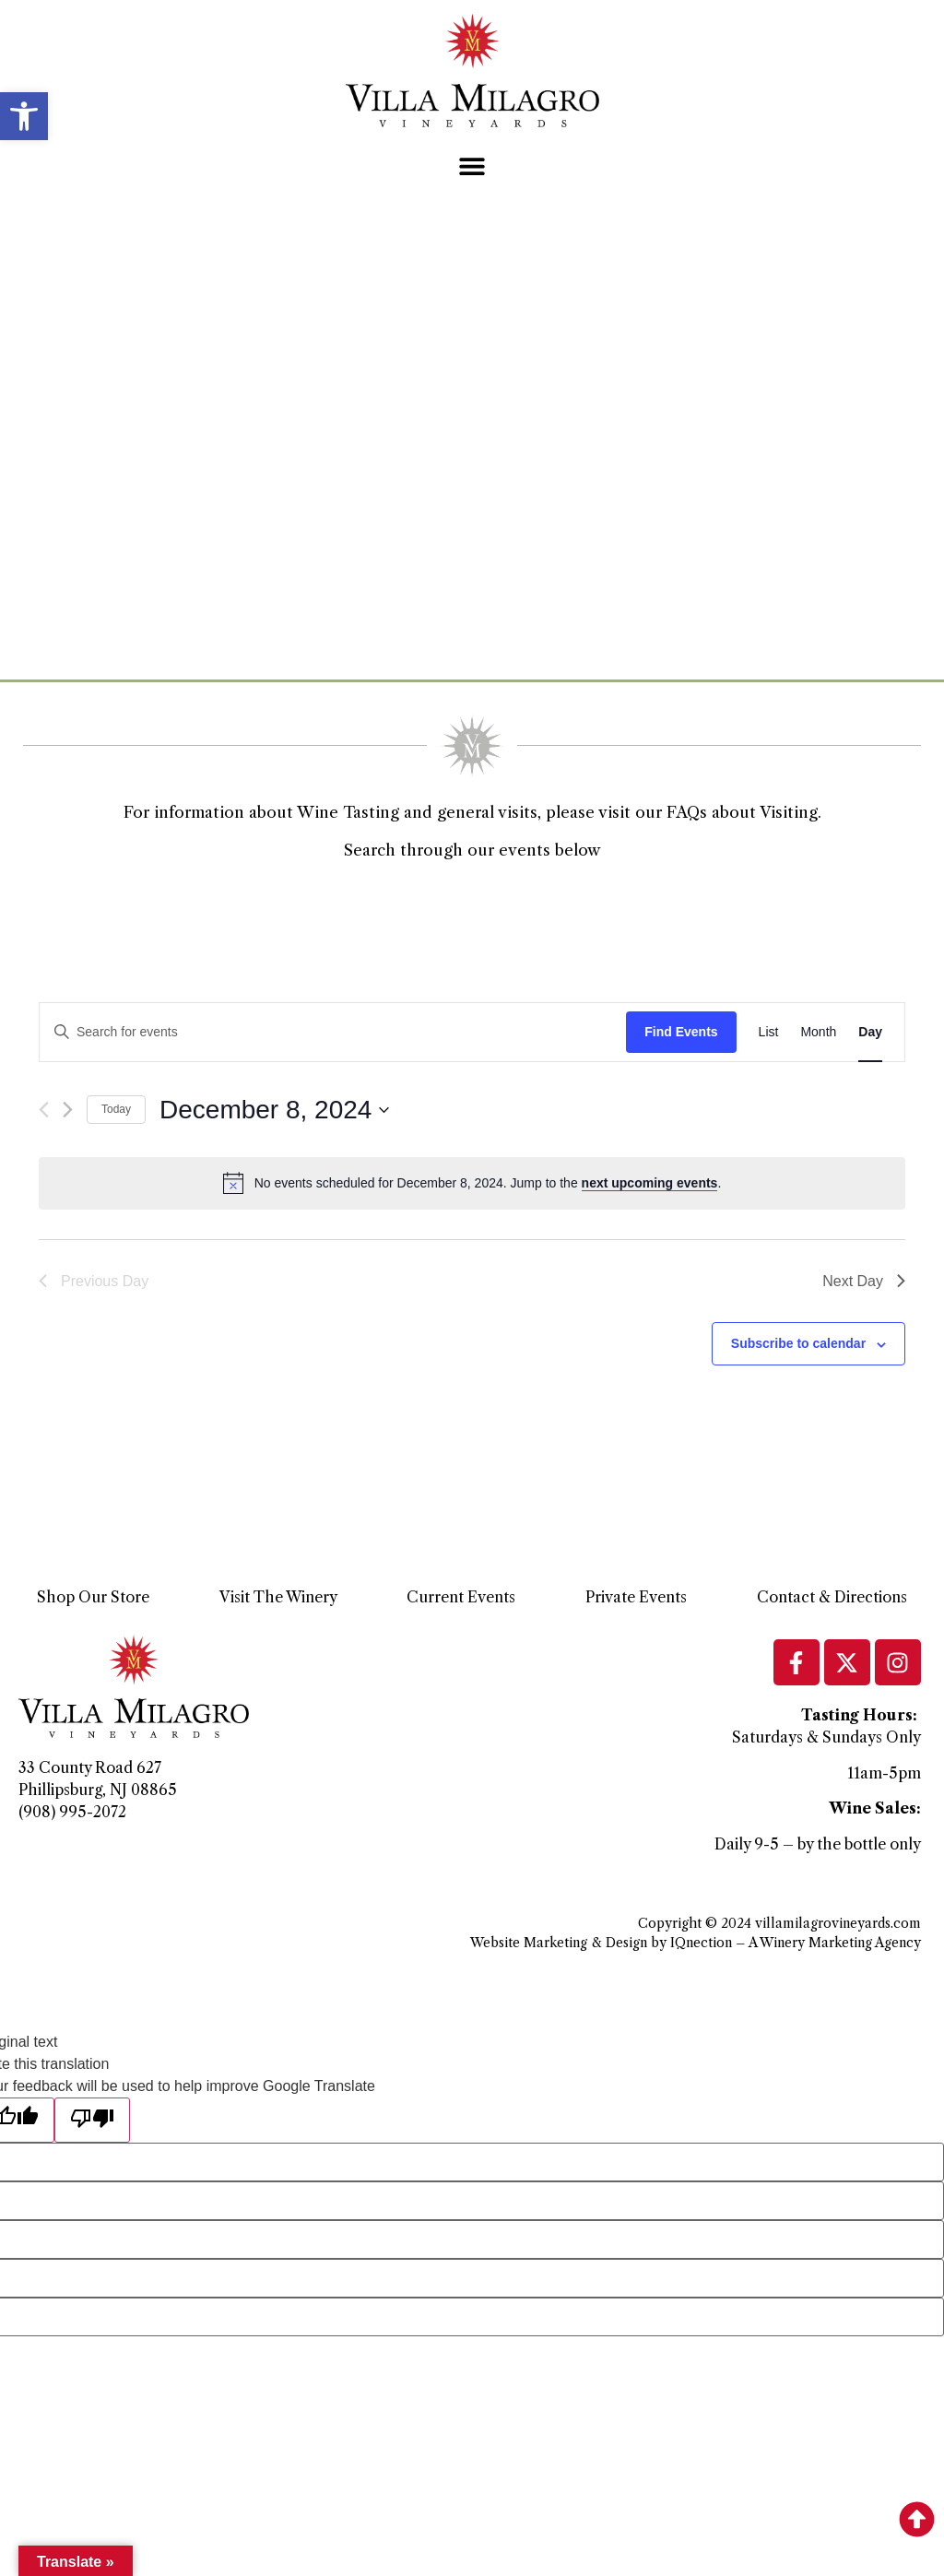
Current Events (461, 1597)
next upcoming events (650, 1183)
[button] (24, 116)
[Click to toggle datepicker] (274, 1110)
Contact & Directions (832, 1597)
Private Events (636, 1597)
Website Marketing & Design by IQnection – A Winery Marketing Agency (695, 1942)
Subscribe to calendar (798, 1343)
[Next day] (68, 1109)
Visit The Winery (278, 1597)
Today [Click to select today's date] (116, 1109)
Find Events (680, 1031)
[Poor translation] (92, 2120)
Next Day (863, 1281)
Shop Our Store (93, 1597)
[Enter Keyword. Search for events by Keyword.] (333, 1032)
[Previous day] (44, 1109)
